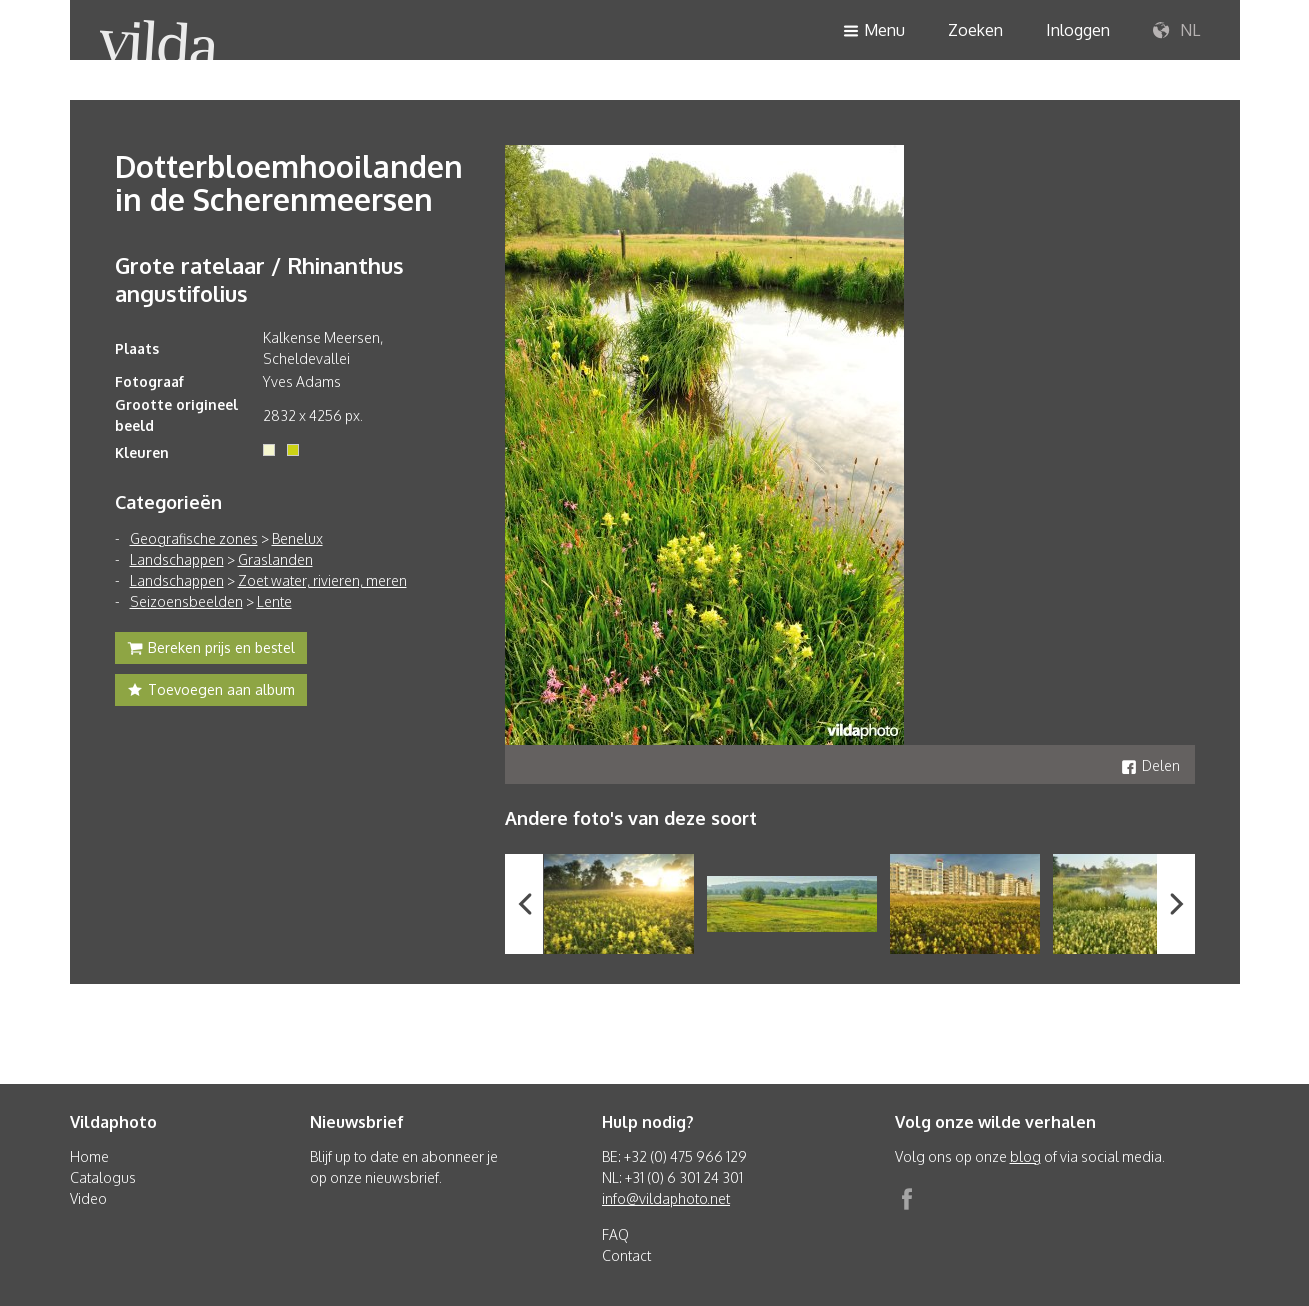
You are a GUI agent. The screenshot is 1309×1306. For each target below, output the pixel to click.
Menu (874, 31)
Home (89, 1156)
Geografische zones (194, 538)
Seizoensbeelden (186, 601)
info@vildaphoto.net (666, 1198)
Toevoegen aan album (211, 692)
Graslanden (275, 559)
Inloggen (1078, 30)
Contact (626, 1255)
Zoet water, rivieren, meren (322, 580)
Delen (1150, 765)
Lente (274, 601)
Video (88, 1198)
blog (1025, 1156)
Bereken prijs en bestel (211, 650)
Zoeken (975, 30)
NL (1176, 31)
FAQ (615, 1234)
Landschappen (177, 559)
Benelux (297, 538)
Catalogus (103, 1177)
